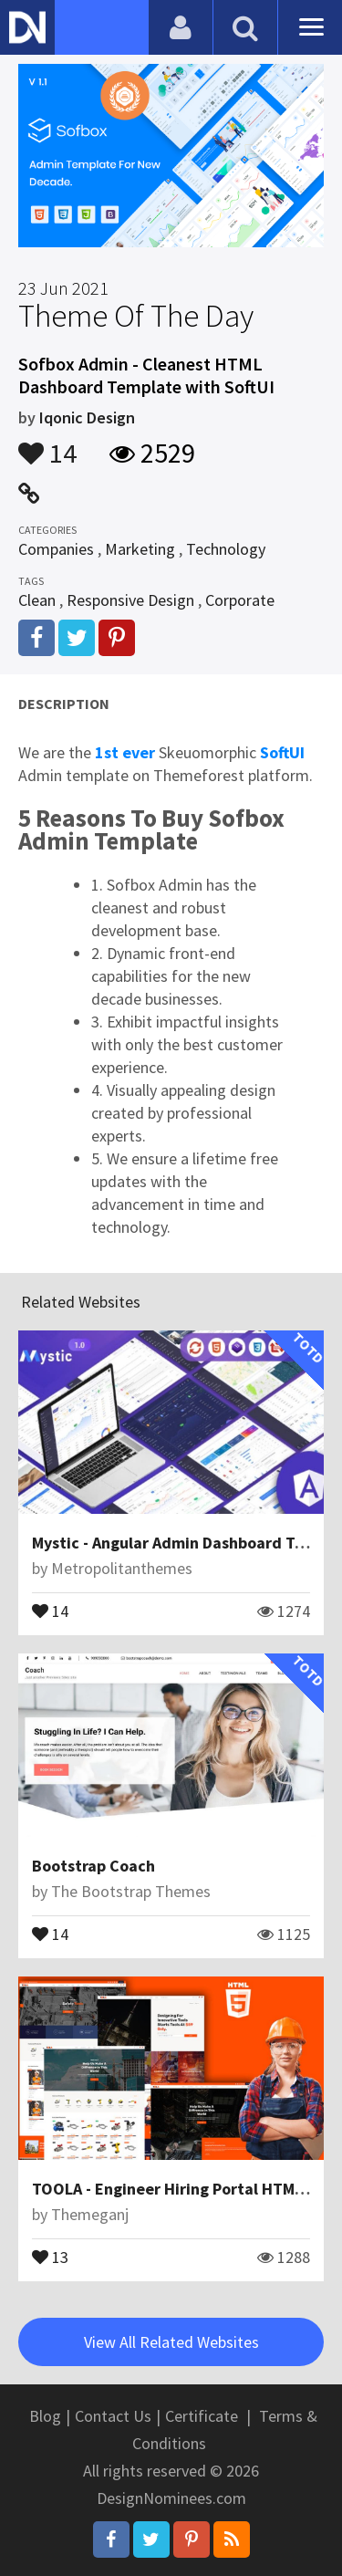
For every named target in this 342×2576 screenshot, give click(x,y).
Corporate (240, 599)
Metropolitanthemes (121, 1568)
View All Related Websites (171, 2341)
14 (47, 444)
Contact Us (113, 2415)
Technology (225, 548)
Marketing (140, 548)
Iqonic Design (87, 417)
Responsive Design (130, 599)
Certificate (201, 2415)
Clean (37, 599)
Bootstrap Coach (93, 1865)
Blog (45, 2415)
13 (50, 2256)
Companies (56, 548)
